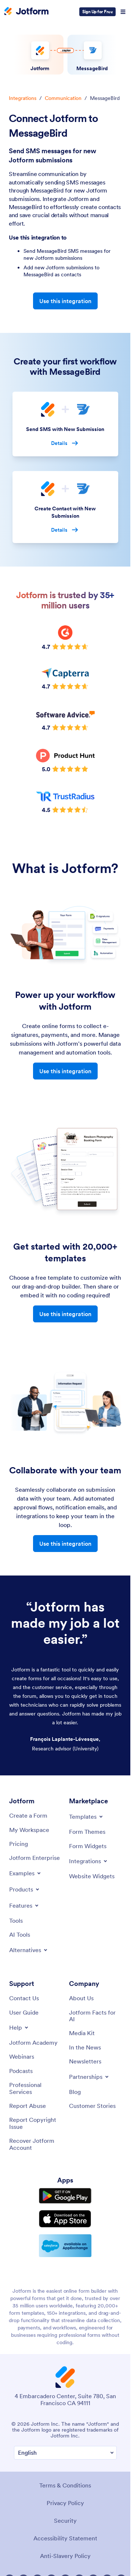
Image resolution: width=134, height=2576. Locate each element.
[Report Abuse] (27, 2106)
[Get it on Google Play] (65, 2196)
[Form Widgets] (87, 1846)
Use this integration (65, 301)
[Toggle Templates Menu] (86, 1816)
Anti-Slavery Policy (65, 2555)
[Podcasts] (21, 2071)
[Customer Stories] (92, 2106)
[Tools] (16, 1920)
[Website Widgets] (92, 1876)
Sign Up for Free (97, 11)
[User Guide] (24, 2012)
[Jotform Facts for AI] (95, 2015)
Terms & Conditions (65, 2485)
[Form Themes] (87, 1832)
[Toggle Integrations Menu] (88, 1861)
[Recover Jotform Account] (35, 2144)
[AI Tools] (19, 1934)
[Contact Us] (24, 1998)
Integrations (22, 98)
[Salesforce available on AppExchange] (65, 2245)
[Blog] (75, 2092)
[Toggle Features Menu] (24, 1905)
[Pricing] (18, 1844)
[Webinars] (21, 2056)
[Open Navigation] (123, 12)
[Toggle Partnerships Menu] (89, 2077)
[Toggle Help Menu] (19, 2027)
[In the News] (85, 2047)
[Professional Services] (35, 2088)
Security (65, 2520)
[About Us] (81, 1998)
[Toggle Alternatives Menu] (28, 1950)
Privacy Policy (65, 2503)
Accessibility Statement (65, 2538)
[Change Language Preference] (65, 2453)
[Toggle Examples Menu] (25, 1873)
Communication (63, 98)
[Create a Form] (28, 1815)
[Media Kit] (82, 2033)
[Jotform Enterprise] (34, 1858)
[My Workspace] (29, 1830)
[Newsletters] (85, 2061)
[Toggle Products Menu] (24, 1889)
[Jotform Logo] (26, 11)
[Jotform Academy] (33, 2042)
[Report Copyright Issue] (35, 2123)
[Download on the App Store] (65, 2219)
